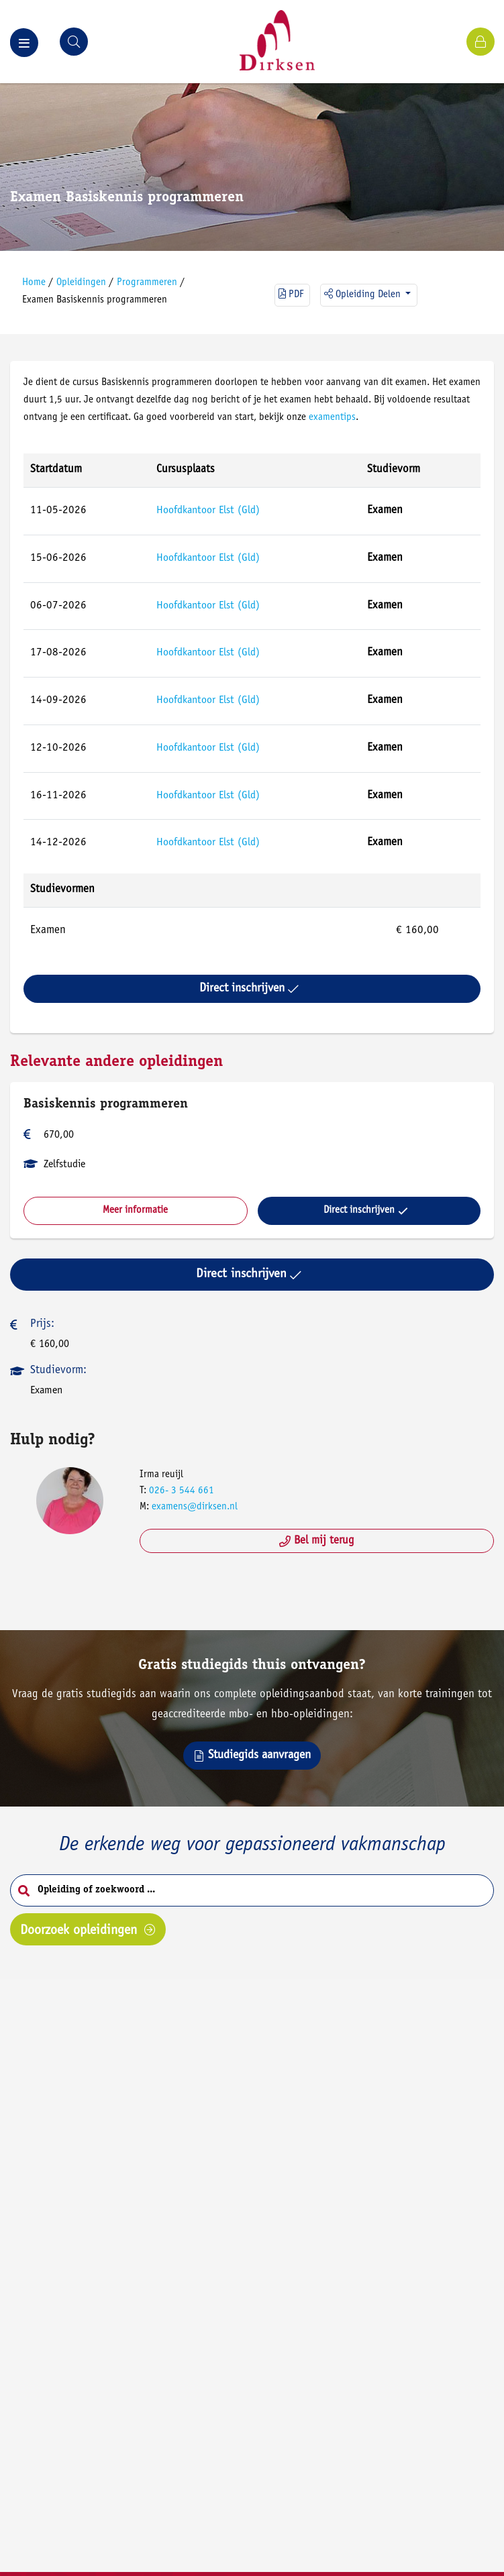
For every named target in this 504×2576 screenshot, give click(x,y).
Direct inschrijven (249, 989)
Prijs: (42, 1324)
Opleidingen (81, 283)
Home (34, 283)
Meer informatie (135, 1210)
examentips (332, 418)
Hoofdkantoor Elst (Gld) (208, 510)
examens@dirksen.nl (195, 1507)
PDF (291, 294)
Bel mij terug (316, 1541)
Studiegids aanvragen (252, 1756)
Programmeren (147, 283)
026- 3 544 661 (181, 1491)
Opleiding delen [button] (363, 294)
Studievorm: (58, 1371)
